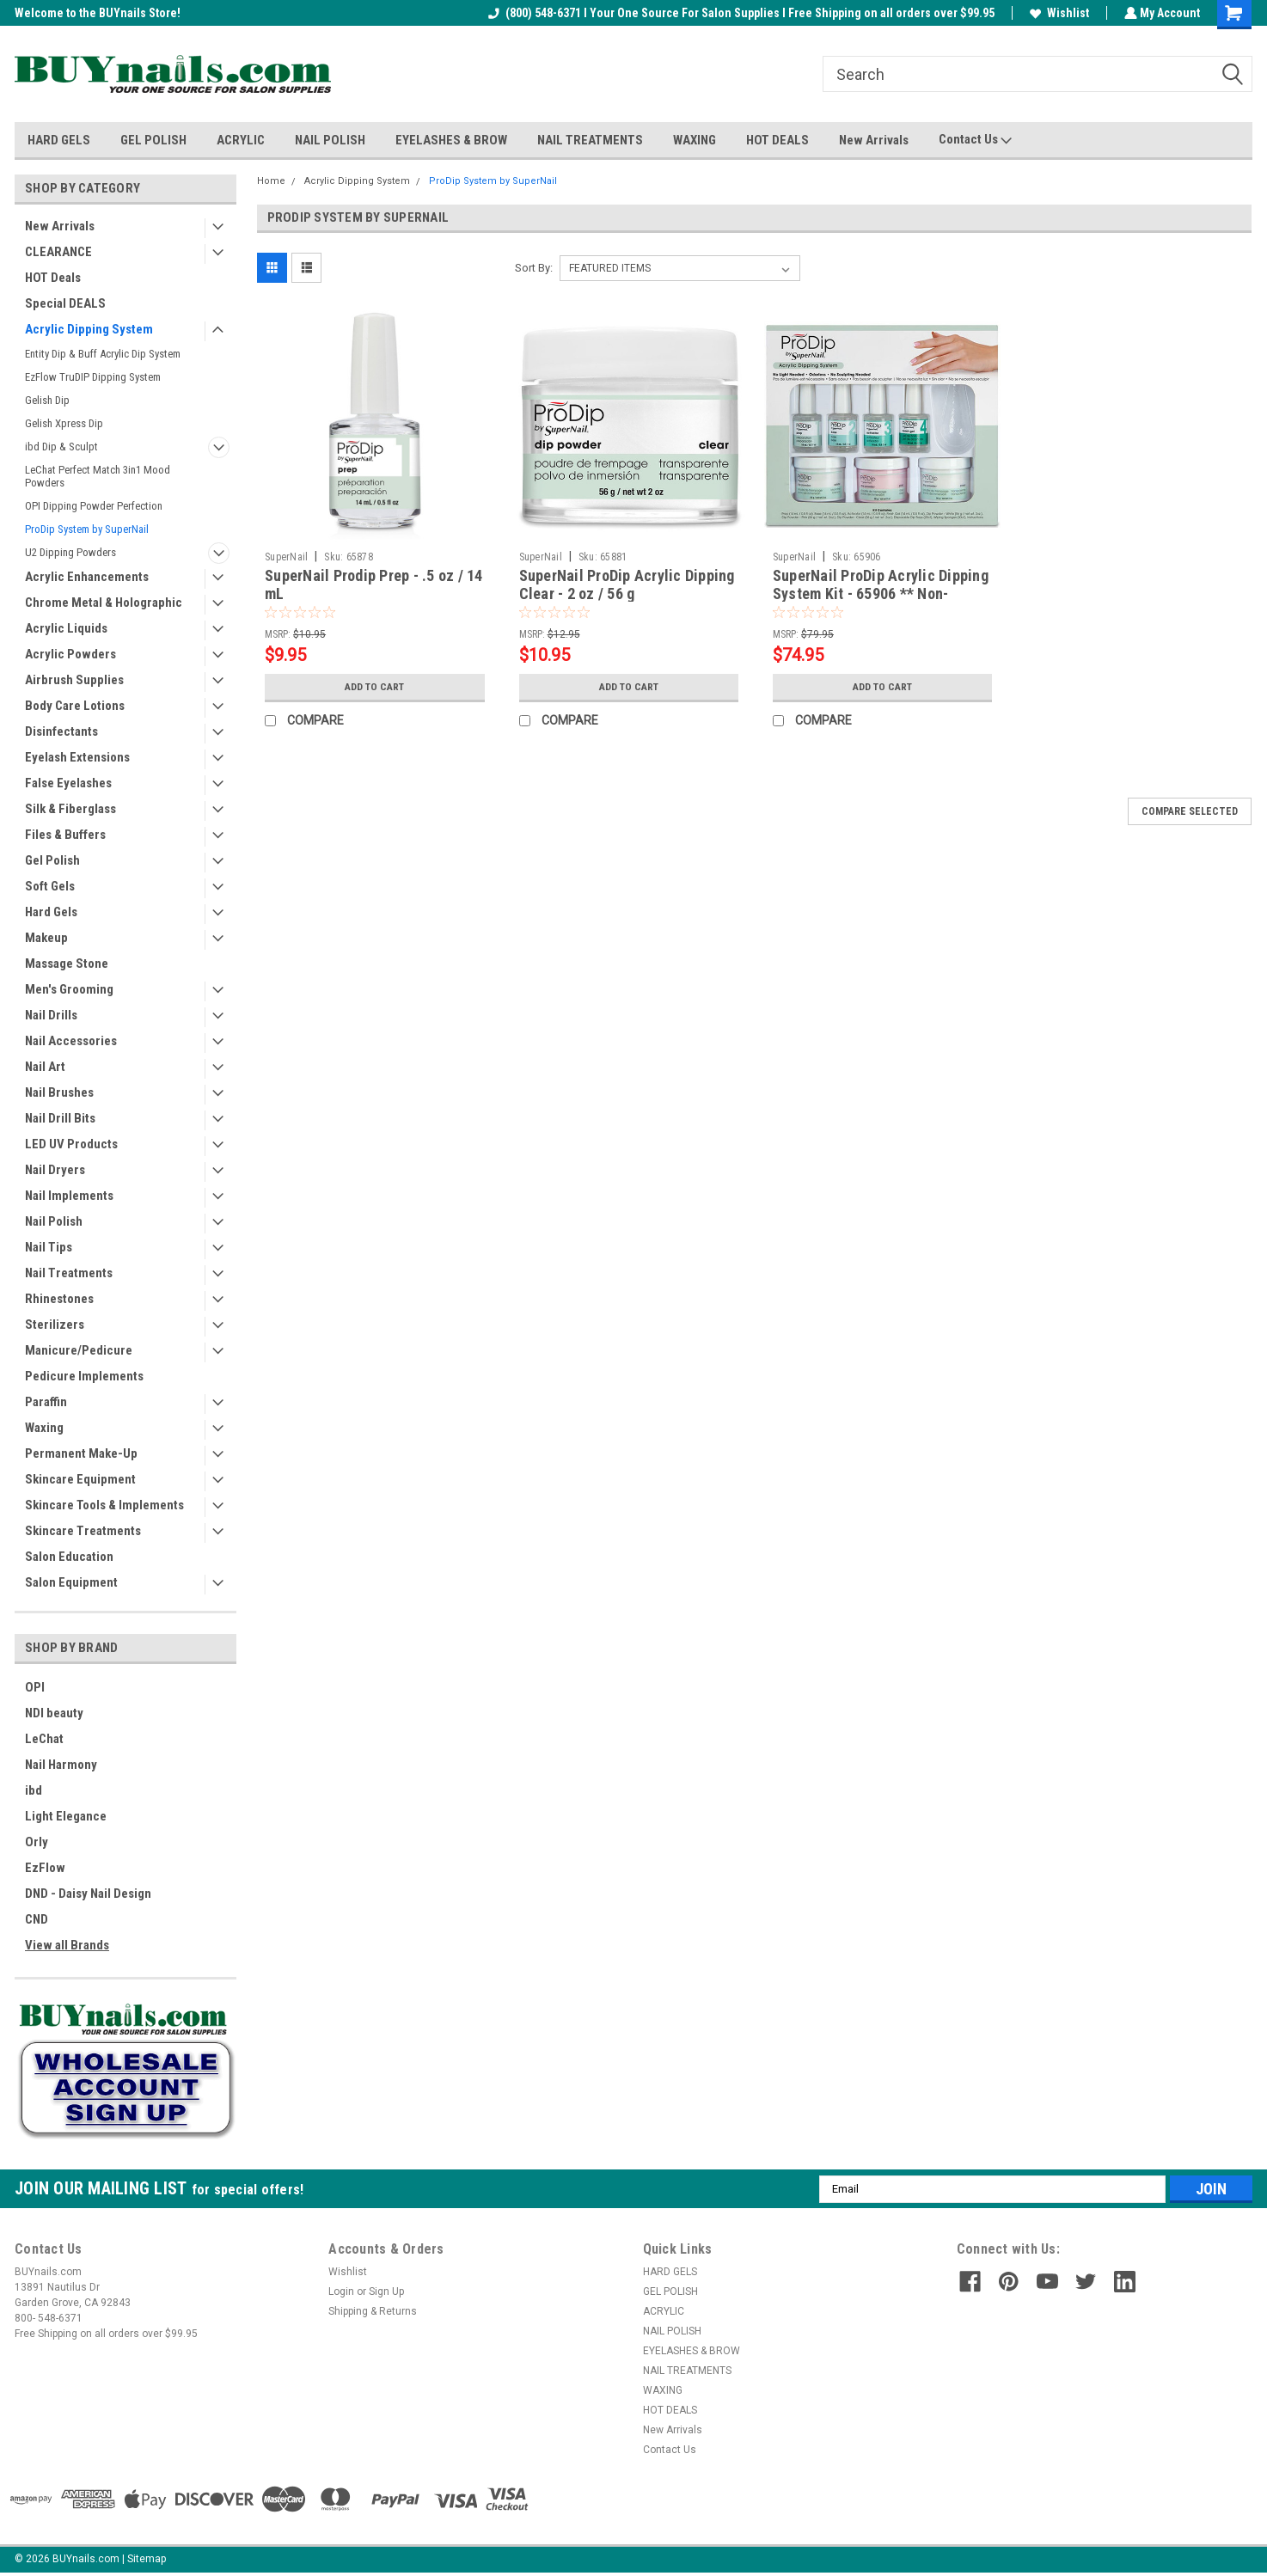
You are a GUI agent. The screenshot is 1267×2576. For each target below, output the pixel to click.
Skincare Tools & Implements (104, 1505)
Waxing (44, 1427)
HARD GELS (59, 140)
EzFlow (45, 1867)
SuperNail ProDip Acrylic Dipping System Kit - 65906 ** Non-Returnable (881, 593)
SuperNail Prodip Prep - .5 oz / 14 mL (374, 584)
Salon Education (69, 1556)
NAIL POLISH (330, 140)
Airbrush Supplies (74, 680)
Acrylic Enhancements (87, 576)
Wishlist (1057, 13)
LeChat (44, 1739)
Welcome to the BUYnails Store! (98, 13)
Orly (36, 1842)
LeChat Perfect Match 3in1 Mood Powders (97, 476)
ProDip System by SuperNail (87, 529)
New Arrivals (874, 140)
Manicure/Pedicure (78, 1350)
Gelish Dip (47, 400)
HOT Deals (53, 277)
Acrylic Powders (70, 654)
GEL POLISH (153, 140)
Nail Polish (54, 1221)
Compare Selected (1190, 811)
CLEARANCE (58, 252)
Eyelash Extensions (77, 757)
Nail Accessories (71, 1041)
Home (271, 181)
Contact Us (975, 140)
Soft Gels (50, 886)
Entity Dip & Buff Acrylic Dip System (103, 353)
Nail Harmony (61, 1764)
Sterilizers (54, 1324)
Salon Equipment (71, 1582)
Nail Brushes (59, 1092)
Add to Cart (374, 687)
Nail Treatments (69, 1273)
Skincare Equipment (80, 1479)
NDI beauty (54, 1713)
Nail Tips (48, 1247)
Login (341, 2291)
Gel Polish (52, 860)
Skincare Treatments (83, 1531)
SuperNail (286, 557)
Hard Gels (51, 912)
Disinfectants (61, 731)
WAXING (694, 140)
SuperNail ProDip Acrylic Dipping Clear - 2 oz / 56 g (627, 584)
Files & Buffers (65, 834)
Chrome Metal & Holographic (103, 602)
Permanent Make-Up (81, 1453)
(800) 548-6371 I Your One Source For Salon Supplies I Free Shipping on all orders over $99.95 (740, 13)
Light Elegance (66, 1816)
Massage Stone (66, 963)
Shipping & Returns (372, 2311)
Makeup (46, 937)
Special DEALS (65, 303)
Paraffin (46, 1402)
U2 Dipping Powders (70, 552)
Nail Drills (51, 1015)
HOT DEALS (777, 140)
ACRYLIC (241, 140)
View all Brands (67, 1945)
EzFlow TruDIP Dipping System (93, 376)
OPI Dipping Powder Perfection (93, 505)
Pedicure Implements (84, 1376)
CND (36, 1919)
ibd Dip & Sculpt (61, 446)
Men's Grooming (69, 989)
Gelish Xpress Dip (64, 423)
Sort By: (534, 267)
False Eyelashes (68, 783)
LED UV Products (71, 1144)
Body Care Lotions (75, 705)
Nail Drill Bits (60, 1118)
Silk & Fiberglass (70, 809)
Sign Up (386, 2291)
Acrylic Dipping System (89, 329)
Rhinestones (59, 1298)
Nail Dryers (55, 1170)
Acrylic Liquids (66, 628)
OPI (35, 1687)
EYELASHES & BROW (451, 140)
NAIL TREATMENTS (590, 140)
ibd (33, 1790)
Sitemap (146, 2559)
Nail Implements (69, 1195)
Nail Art (45, 1066)
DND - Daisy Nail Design (88, 1893)
